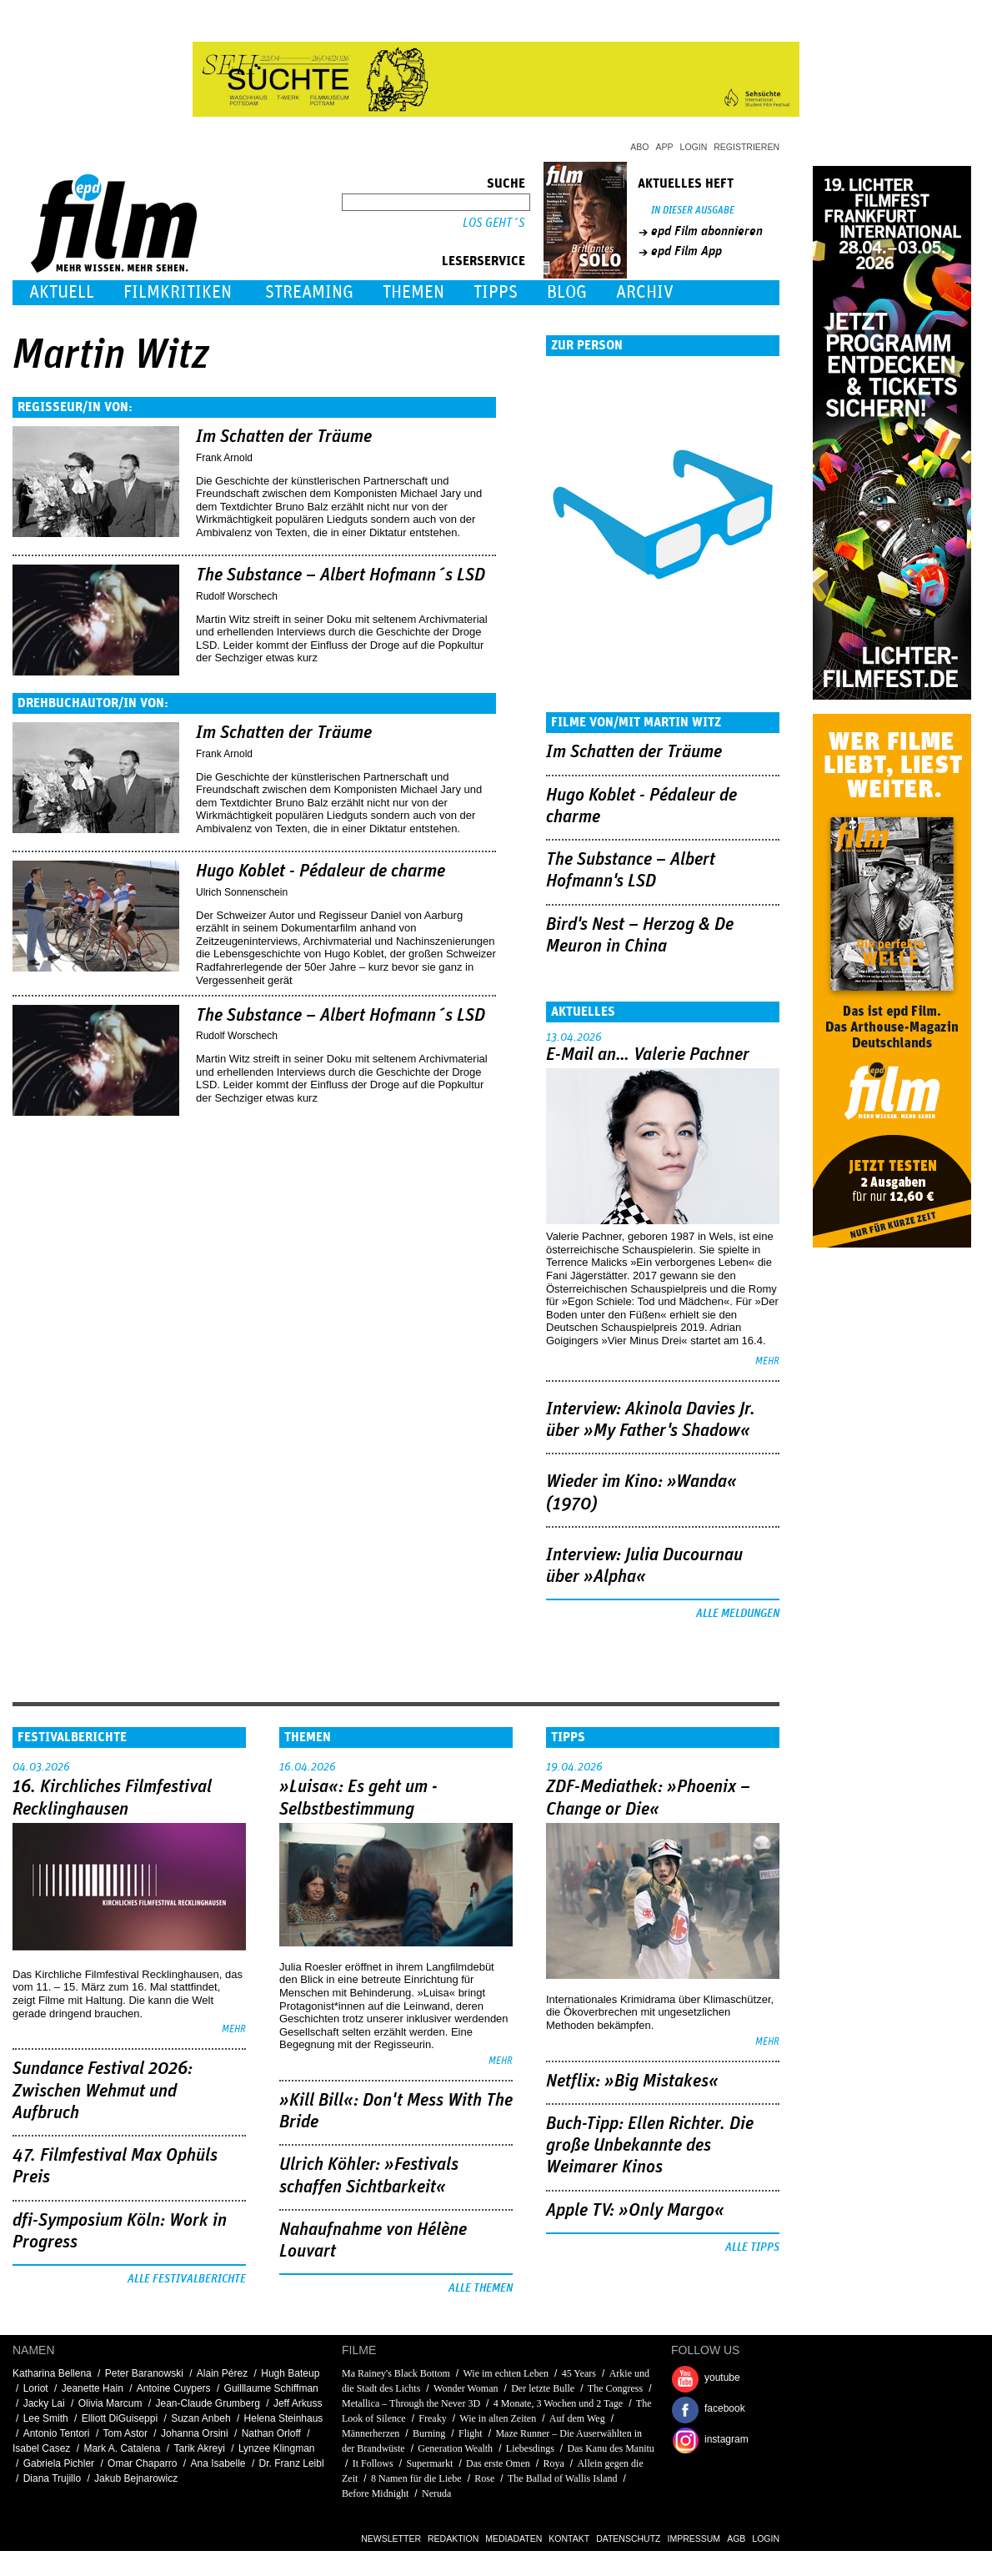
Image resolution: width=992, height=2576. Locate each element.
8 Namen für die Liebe (416, 2478)
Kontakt (569, 2538)
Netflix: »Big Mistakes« (632, 2081)
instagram (726, 2439)
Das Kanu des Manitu (611, 2448)
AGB (736, 2538)
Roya (553, 2463)
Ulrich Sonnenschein (242, 892)
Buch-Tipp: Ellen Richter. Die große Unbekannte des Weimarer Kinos (650, 2146)
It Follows (374, 2463)
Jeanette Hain (92, 2388)
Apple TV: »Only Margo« (635, 2211)
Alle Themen (480, 2288)
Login (694, 147)
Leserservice (483, 261)
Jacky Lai (44, 2403)
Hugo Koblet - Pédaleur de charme (320, 871)
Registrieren (746, 147)
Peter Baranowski (144, 2373)
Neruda (436, 2493)
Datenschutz (628, 2538)
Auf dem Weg (577, 2418)
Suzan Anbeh (200, 2418)
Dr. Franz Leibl (291, 2463)
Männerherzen (370, 2433)
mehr (767, 1361)
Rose (484, 2478)
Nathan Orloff (271, 2433)
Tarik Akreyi (198, 2448)
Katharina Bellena (52, 2373)
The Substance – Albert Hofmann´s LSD (340, 575)
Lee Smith (45, 2418)
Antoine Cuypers (174, 2388)
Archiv (645, 292)
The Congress (615, 2388)
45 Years (579, 2373)
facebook (724, 2408)
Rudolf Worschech (237, 596)
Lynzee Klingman (276, 2448)
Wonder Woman (466, 2388)
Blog (567, 292)
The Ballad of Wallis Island (562, 2478)
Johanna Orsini (194, 2433)
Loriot (35, 2388)
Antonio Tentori (56, 2433)
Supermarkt (429, 2463)
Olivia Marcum (110, 2403)
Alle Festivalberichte (187, 2279)
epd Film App (686, 251)
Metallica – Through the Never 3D (411, 2403)
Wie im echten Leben (506, 2373)
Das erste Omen (498, 2463)
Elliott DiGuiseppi (120, 2418)
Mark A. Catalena (121, 2448)
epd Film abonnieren (707, 231)
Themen (413, 292)
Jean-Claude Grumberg (207, 2403)
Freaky (432, 2418)
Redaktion (453, 2538)
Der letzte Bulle (542, 2388)
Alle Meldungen (737, 1613)
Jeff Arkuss (297, 2403)
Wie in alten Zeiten (497, 2418)
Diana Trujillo (52, 2478)
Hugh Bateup (290, 2373)
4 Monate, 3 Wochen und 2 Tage (558, 2403)
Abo (639, 147)
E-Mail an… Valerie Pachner (647, 1055)
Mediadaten (513, 2538)
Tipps (495, 292)
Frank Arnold (224, 458)
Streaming (309, 292)
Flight (470, 2433)
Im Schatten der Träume (284, 437)
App (665, 147)
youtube (722, 2377)
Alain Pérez (222, 2373)
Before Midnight (375, 2493)
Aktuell (61, 292)
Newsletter (391, 2538)
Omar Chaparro (142, 2463)
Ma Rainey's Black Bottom (396, 2373)
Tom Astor (125, 2433)
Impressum (694, 2538)
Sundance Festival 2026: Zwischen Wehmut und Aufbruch (103, 2091)
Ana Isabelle (218, 2463)
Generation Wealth (455, 2448)
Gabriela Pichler (58, 2463)
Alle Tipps (752, 2247)
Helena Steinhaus (283, 2418)
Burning (429, 2433)
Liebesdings (530, 2448)
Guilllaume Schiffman (271, 2388)
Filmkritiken (177, 292)
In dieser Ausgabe (692, 210)
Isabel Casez (41, 2448)
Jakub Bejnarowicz (136, 2478)
